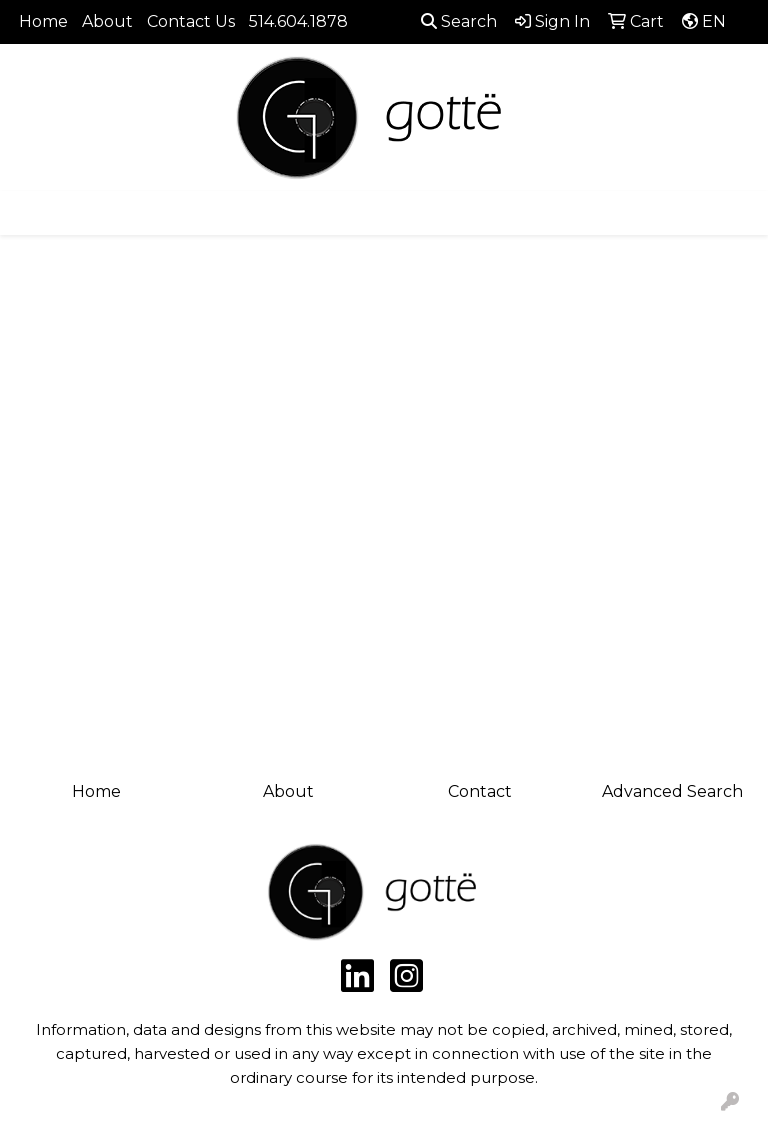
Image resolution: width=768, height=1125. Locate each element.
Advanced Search (672, 791)
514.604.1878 (298, 21)
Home (43, 21)
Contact (480, 791)
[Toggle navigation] (31, 213)
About (107, 21)
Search (459, 21)
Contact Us (191, 21)
